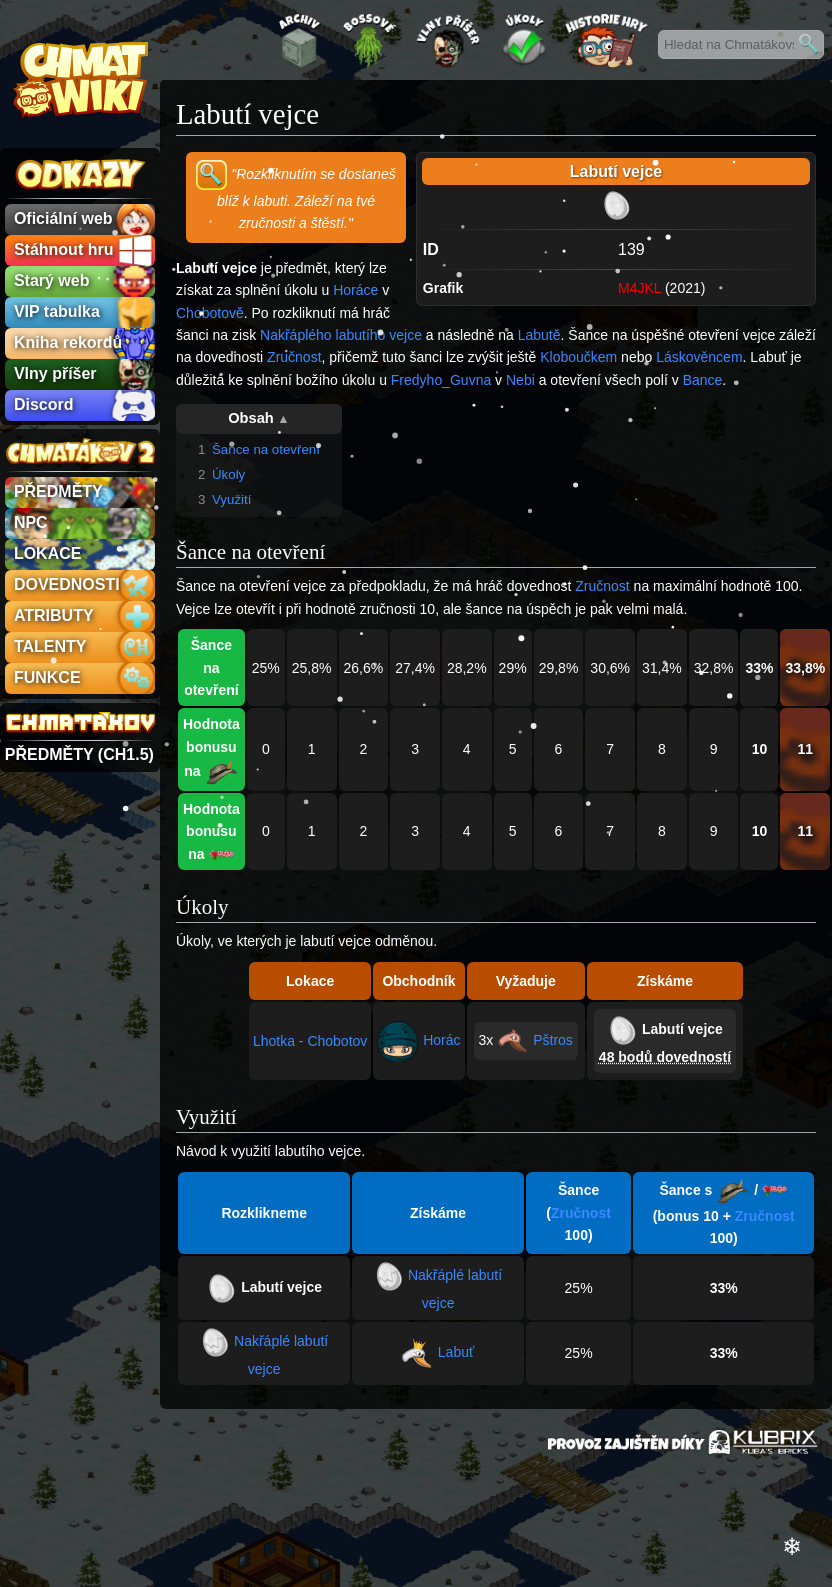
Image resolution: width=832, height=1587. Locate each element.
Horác (441, 1040)
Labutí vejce (682, 1029)
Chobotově (210, 313)
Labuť (456, 1352)
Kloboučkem (578, 357)
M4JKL (639, 288)
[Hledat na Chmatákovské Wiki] (741, 44)
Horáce (355, 290)
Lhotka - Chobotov (310, 1041)
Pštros (553, 1040)
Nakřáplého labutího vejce (341, 335)
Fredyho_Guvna (441, 380)
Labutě (539, 335)
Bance (703, 380)
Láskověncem (699, 357)
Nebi (520, 380)
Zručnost (294, 357)
